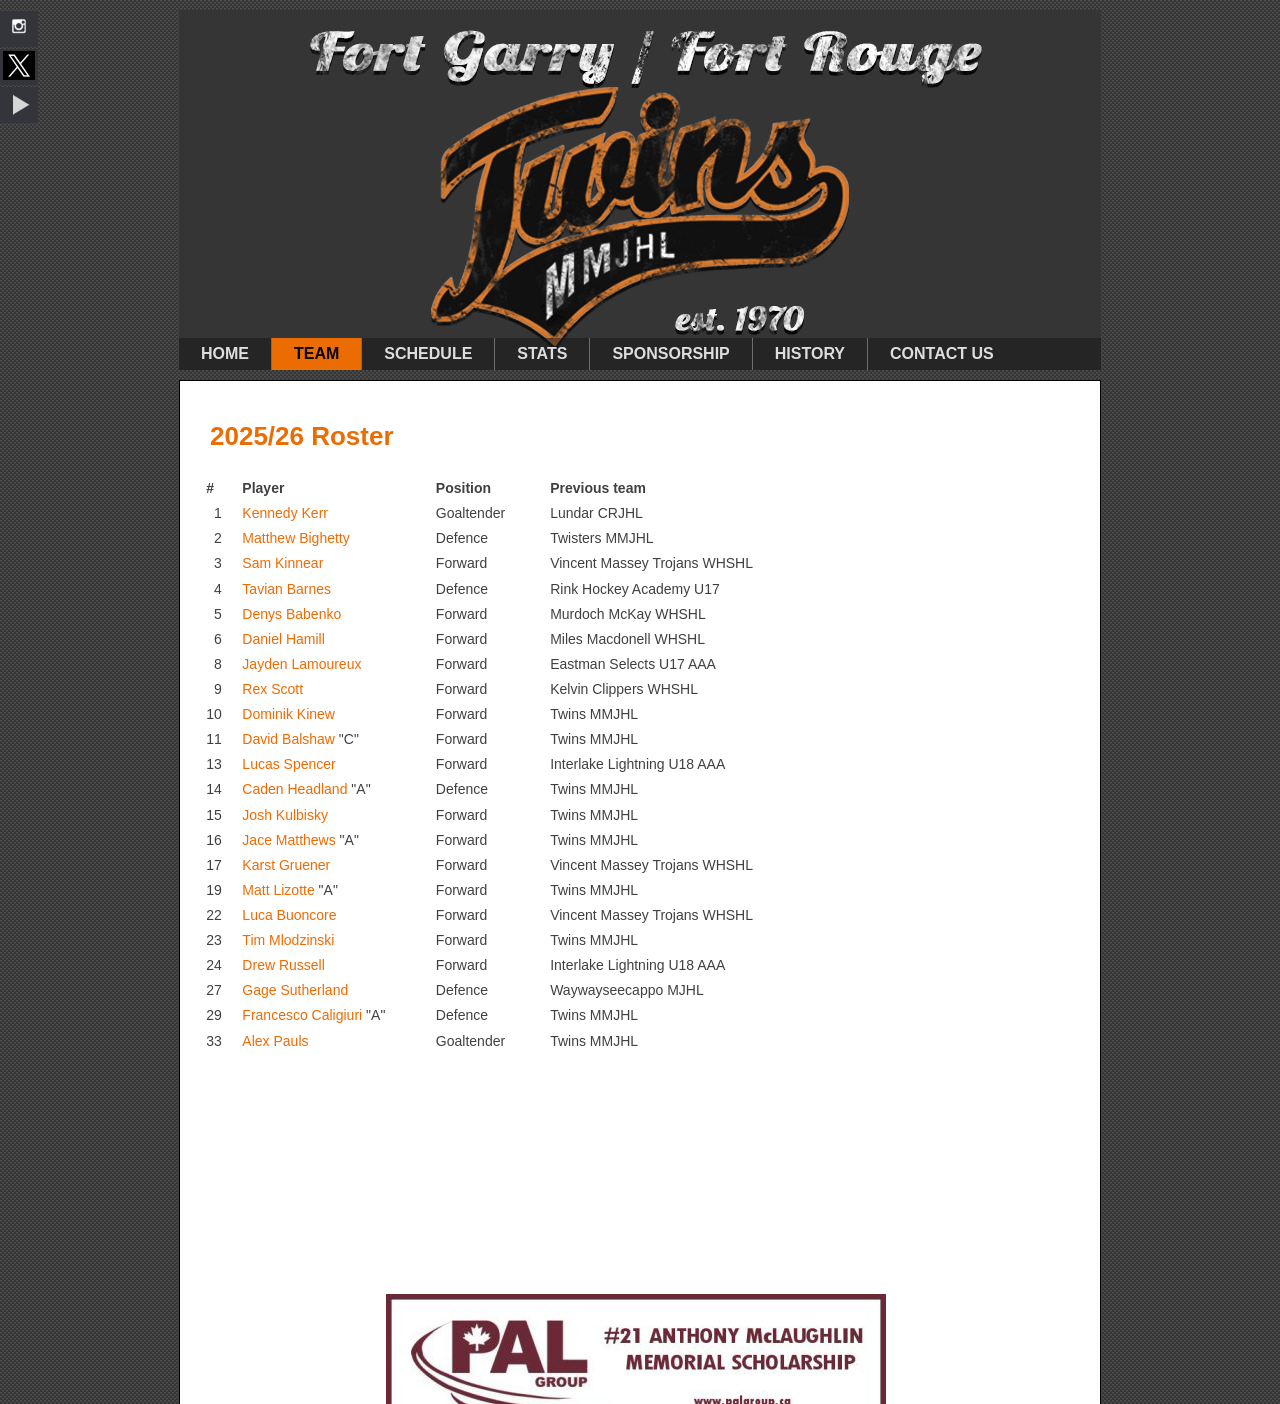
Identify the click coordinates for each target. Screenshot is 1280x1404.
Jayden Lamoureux (301, 664)
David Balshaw (288, 739)
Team (316, 353)
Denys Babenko (291, 614)
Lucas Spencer (288, 764)
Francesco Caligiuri (302, 1015)
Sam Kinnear (282, 563)
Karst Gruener (286, 865)
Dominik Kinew (288, 714)
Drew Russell (283, 965)
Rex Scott (272, 689)
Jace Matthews (288, 840)
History (810, 353)
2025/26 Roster (302, 436)
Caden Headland (294, 789)
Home (225, 353)
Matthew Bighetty (295, 538)
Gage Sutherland (295, 990)
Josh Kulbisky (285, 815)
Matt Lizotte (278, 890)
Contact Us (942, 353)
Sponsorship (670, 353)
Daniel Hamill (283, 639)
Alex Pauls (275, 1041)
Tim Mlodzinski (288, 940)
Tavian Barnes (286, 589)
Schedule (428, 353)
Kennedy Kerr (285, 513)
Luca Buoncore (289, 915)
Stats (542, 353)
